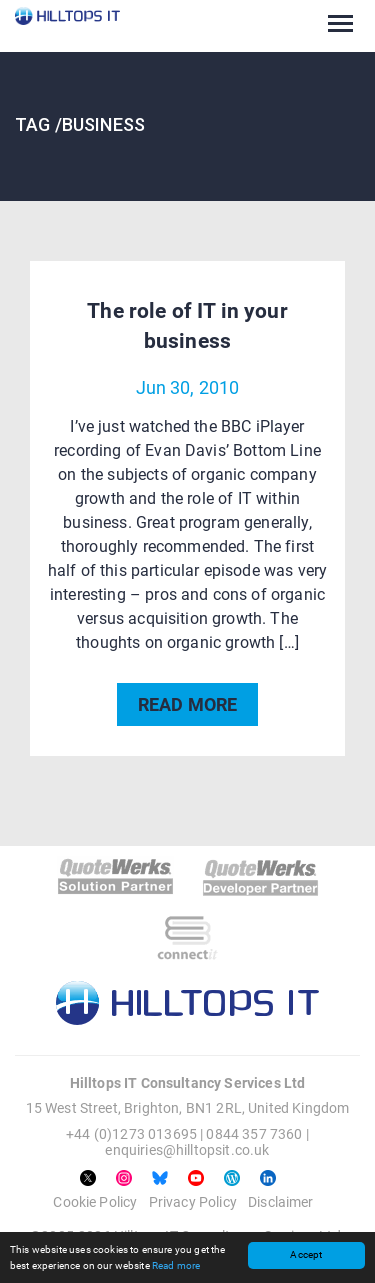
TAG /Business (80, 124)
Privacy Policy (193, 1202)
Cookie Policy (95, 1202)
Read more (176, 1265)
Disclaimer (281, 1202)
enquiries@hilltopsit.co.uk (187, 1150)
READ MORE (187, 704)
